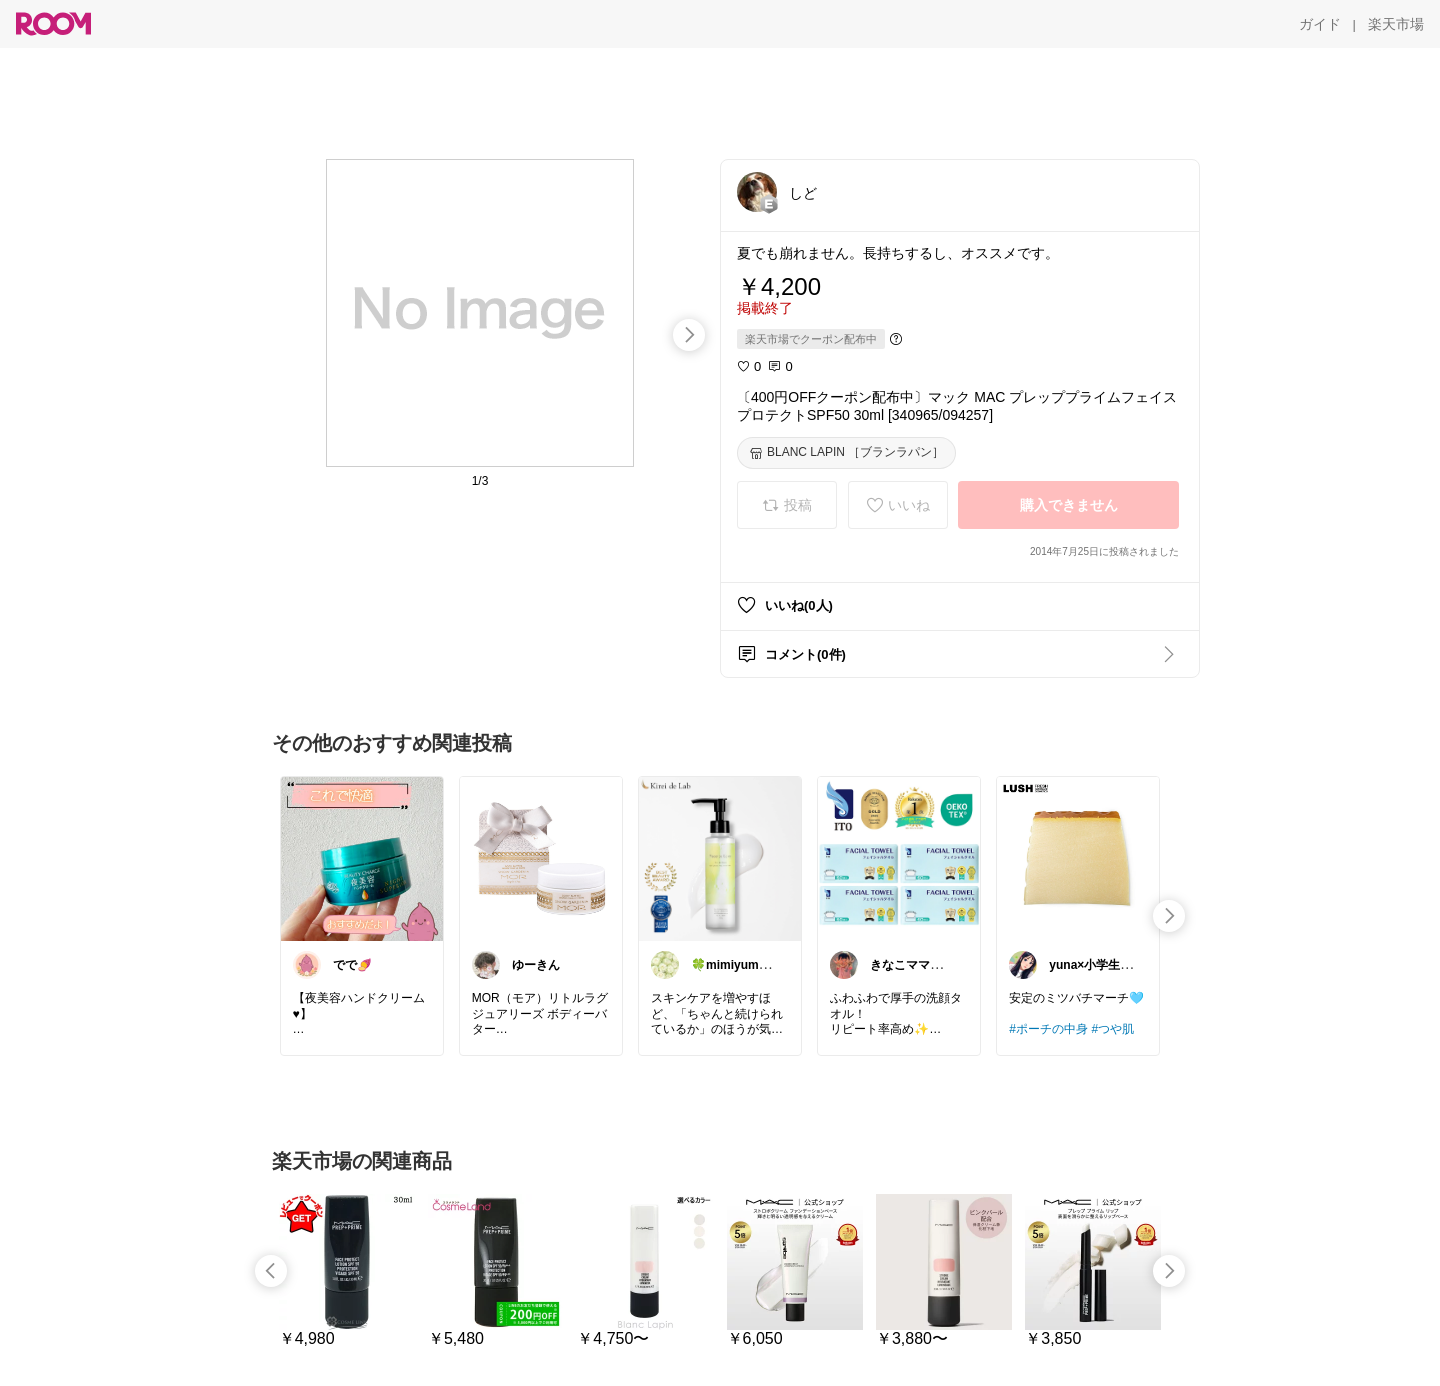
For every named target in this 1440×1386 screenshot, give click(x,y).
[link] (362, 858)
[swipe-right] (689, 335)
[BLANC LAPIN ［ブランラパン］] (846, 453)
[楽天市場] (1396, 24)
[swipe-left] (271, 1271)
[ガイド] (1320, 24)
